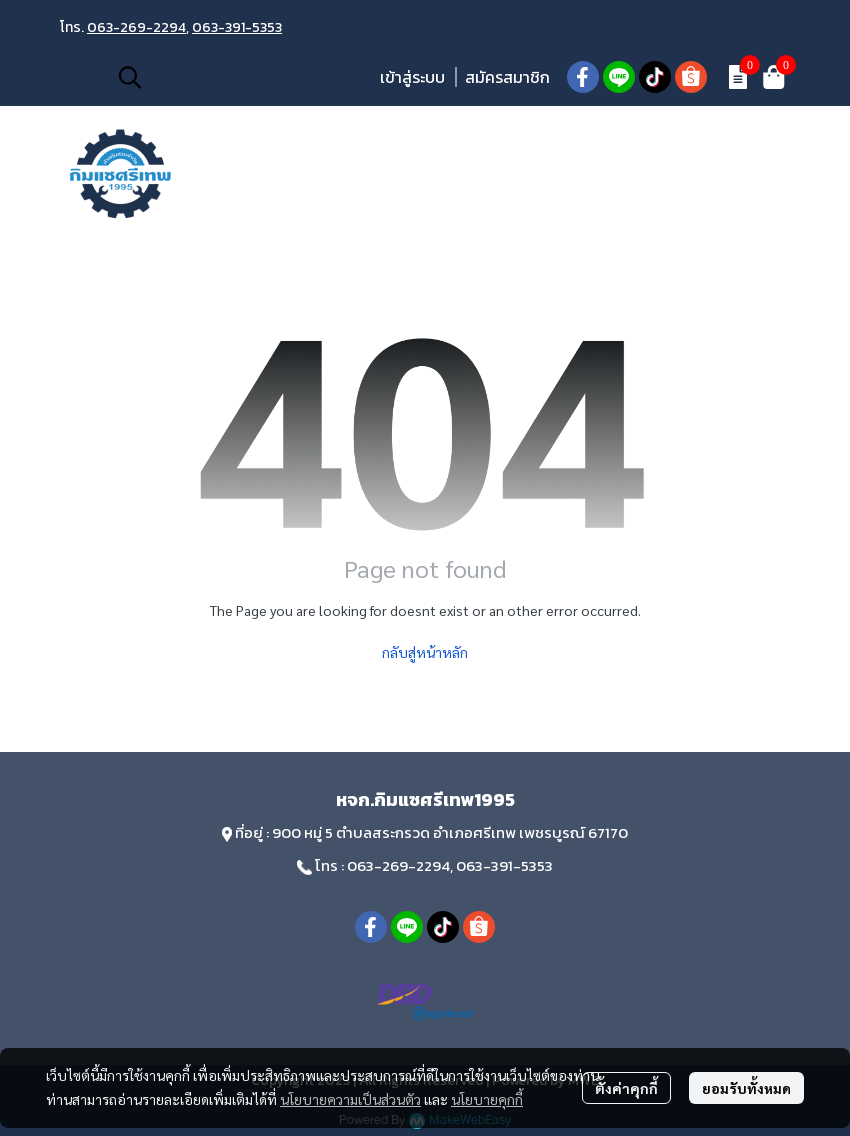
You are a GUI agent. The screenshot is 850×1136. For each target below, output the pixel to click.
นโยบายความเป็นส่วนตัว (350, 1099)
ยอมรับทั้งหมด (746, 1088)
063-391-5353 (237, 27)
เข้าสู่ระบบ (412, 77)
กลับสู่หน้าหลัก (425, 652)
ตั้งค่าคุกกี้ (626, 1088)
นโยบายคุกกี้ (487, 1099)
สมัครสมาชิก (507, 77)
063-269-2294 (136, 27)
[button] (238, 77)
